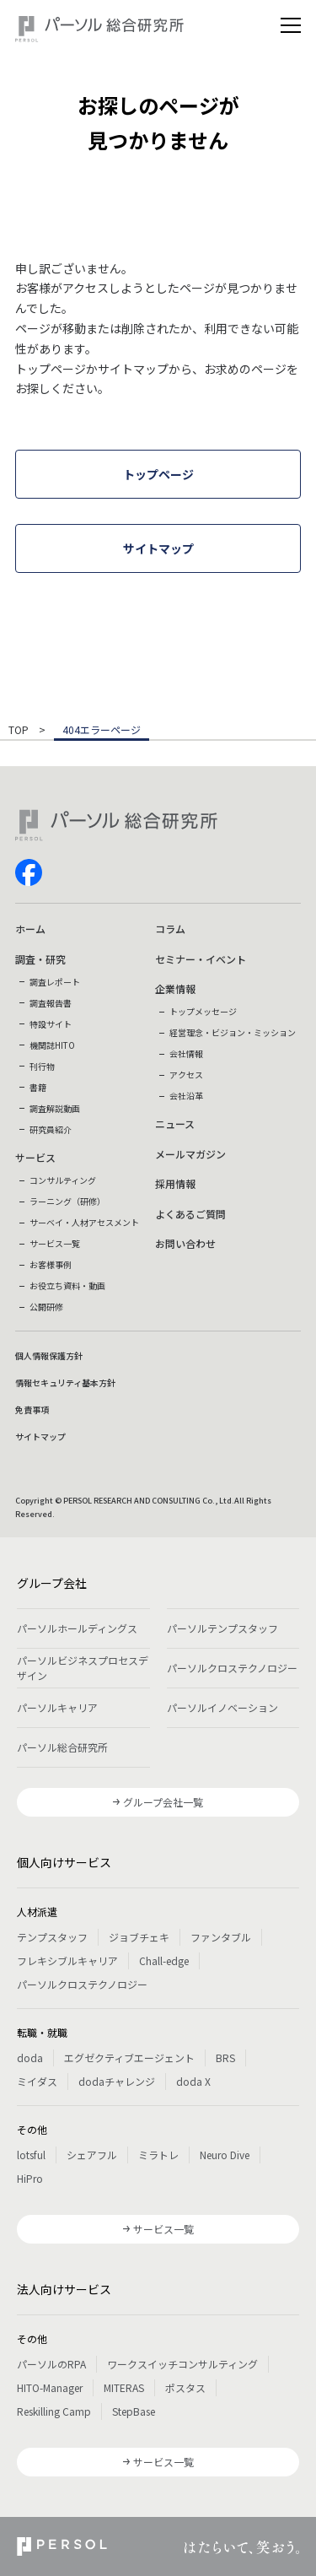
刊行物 (42, 1066)
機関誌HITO (52, 1045)
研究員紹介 (50, 1129)
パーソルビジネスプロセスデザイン (82, 1667)
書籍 (37, 1087)
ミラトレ (158, 2154)
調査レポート (54, 981)
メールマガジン (190, 1154)
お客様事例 (50, 1264)
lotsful (31, 2154)
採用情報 (175, 1183)
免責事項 (32, 1409)
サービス (35, 1157)
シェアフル (92, 2154)
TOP (18, 731)
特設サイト (50, 1024)
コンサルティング (62, 1180)
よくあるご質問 (190, 1214)
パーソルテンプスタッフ (222, 1628)
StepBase (133, 2411)
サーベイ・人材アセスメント (84, 1222)
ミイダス (37, 2081)
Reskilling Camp (54, 2411)
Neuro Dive (224, 2154)
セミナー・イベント (200, 959)
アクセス (186, 1074)
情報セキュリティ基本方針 (65, 1382)
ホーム (30, 928)
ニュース (175, 1123)
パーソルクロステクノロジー (232, 1668)
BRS (225, 2057)
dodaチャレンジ (116, 2081)
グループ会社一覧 (163, 1802)
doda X (193, 2081)
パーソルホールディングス (77, 1628)
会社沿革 (186, 1095)
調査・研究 (40, 959)
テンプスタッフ (52, 1937)
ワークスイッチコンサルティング (182, 2364)
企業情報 (175, 988)
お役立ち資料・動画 (67, 1285)
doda (30, 2057)
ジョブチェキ (139, 1937)
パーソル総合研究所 (62, 1747)
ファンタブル (220, 1937)
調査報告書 (50, 1002)
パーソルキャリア (57, 1707)
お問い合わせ (185, 1243)
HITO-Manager (50, 2387)
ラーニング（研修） (67, 1201)
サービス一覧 (54, 1243)
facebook (28, 872)
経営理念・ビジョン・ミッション (232, 1032)
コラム (170, 928)
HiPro (30, 2178)
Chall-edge (164, 1960)
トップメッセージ (203, 1011)
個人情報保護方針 (49, 1355)
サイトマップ (40, 1436)
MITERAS (124, 2387)
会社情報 (186, 1053)
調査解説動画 (54, 1108)
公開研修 (46, 1306)
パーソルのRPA (51, 2364)
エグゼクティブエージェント (129, 2057)
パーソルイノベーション (222, 1707)
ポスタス (185, 2387)
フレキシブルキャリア (67, 1960)
